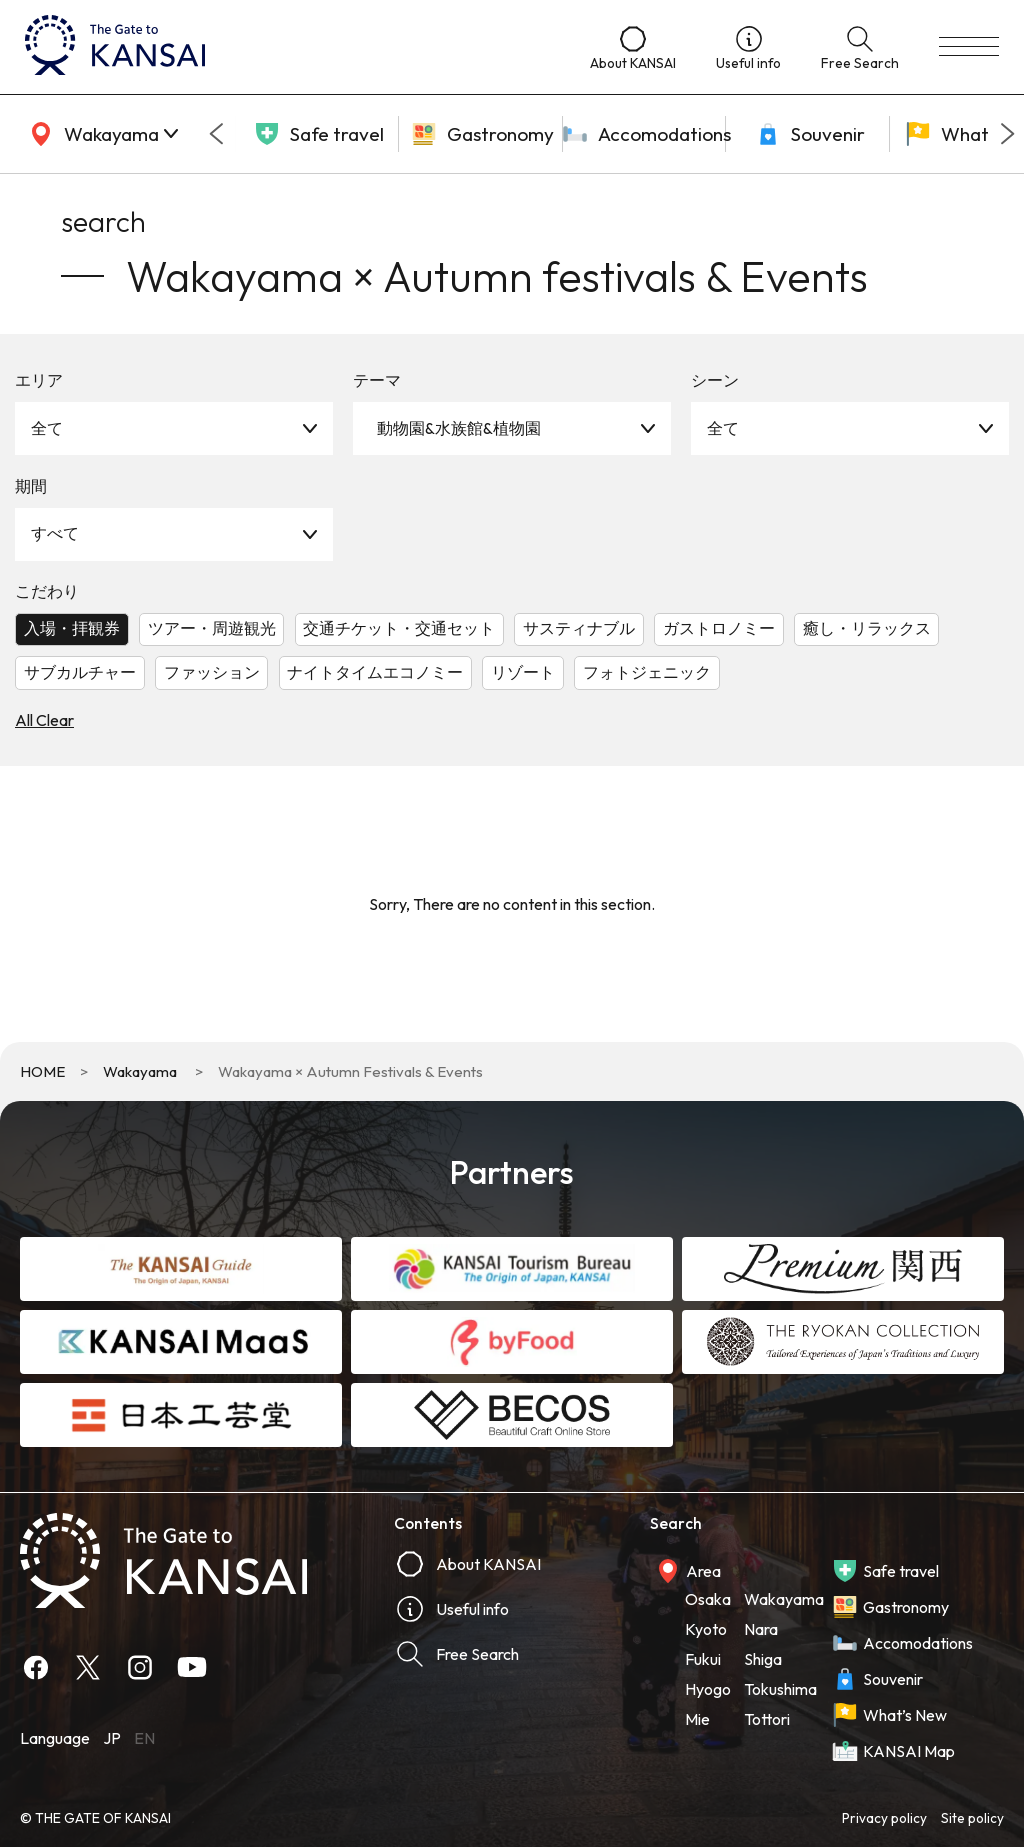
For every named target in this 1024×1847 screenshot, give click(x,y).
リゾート (523, 672)
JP (112, 1738)
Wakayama (140, 1071)
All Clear (44, 720)
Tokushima (780, 1689)
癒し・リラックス (867, 628)
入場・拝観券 (72, 628)
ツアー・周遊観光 (212, 628)
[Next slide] (1008, 134)
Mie (697, 1719)
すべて (55, 533)
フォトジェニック (647, 672)
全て (47, 428)
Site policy (972, 1818)
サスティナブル (579, 628)
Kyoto (706, 1629)
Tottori (767, 1719)
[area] (100, 134)
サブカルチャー (80, 672)
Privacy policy (884, 1818)
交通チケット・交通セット (399, 628)
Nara (761, 1629)
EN (144, 1738)
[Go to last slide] (216, 134)
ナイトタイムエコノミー (375, 672)
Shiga (763, 1659)
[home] (287, 47)
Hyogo (708, 1689)
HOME (42, 1071)
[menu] (969, 47)
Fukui (703, 1659)
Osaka (708, 1599)
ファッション (212, 672)
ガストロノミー (719, 628)
